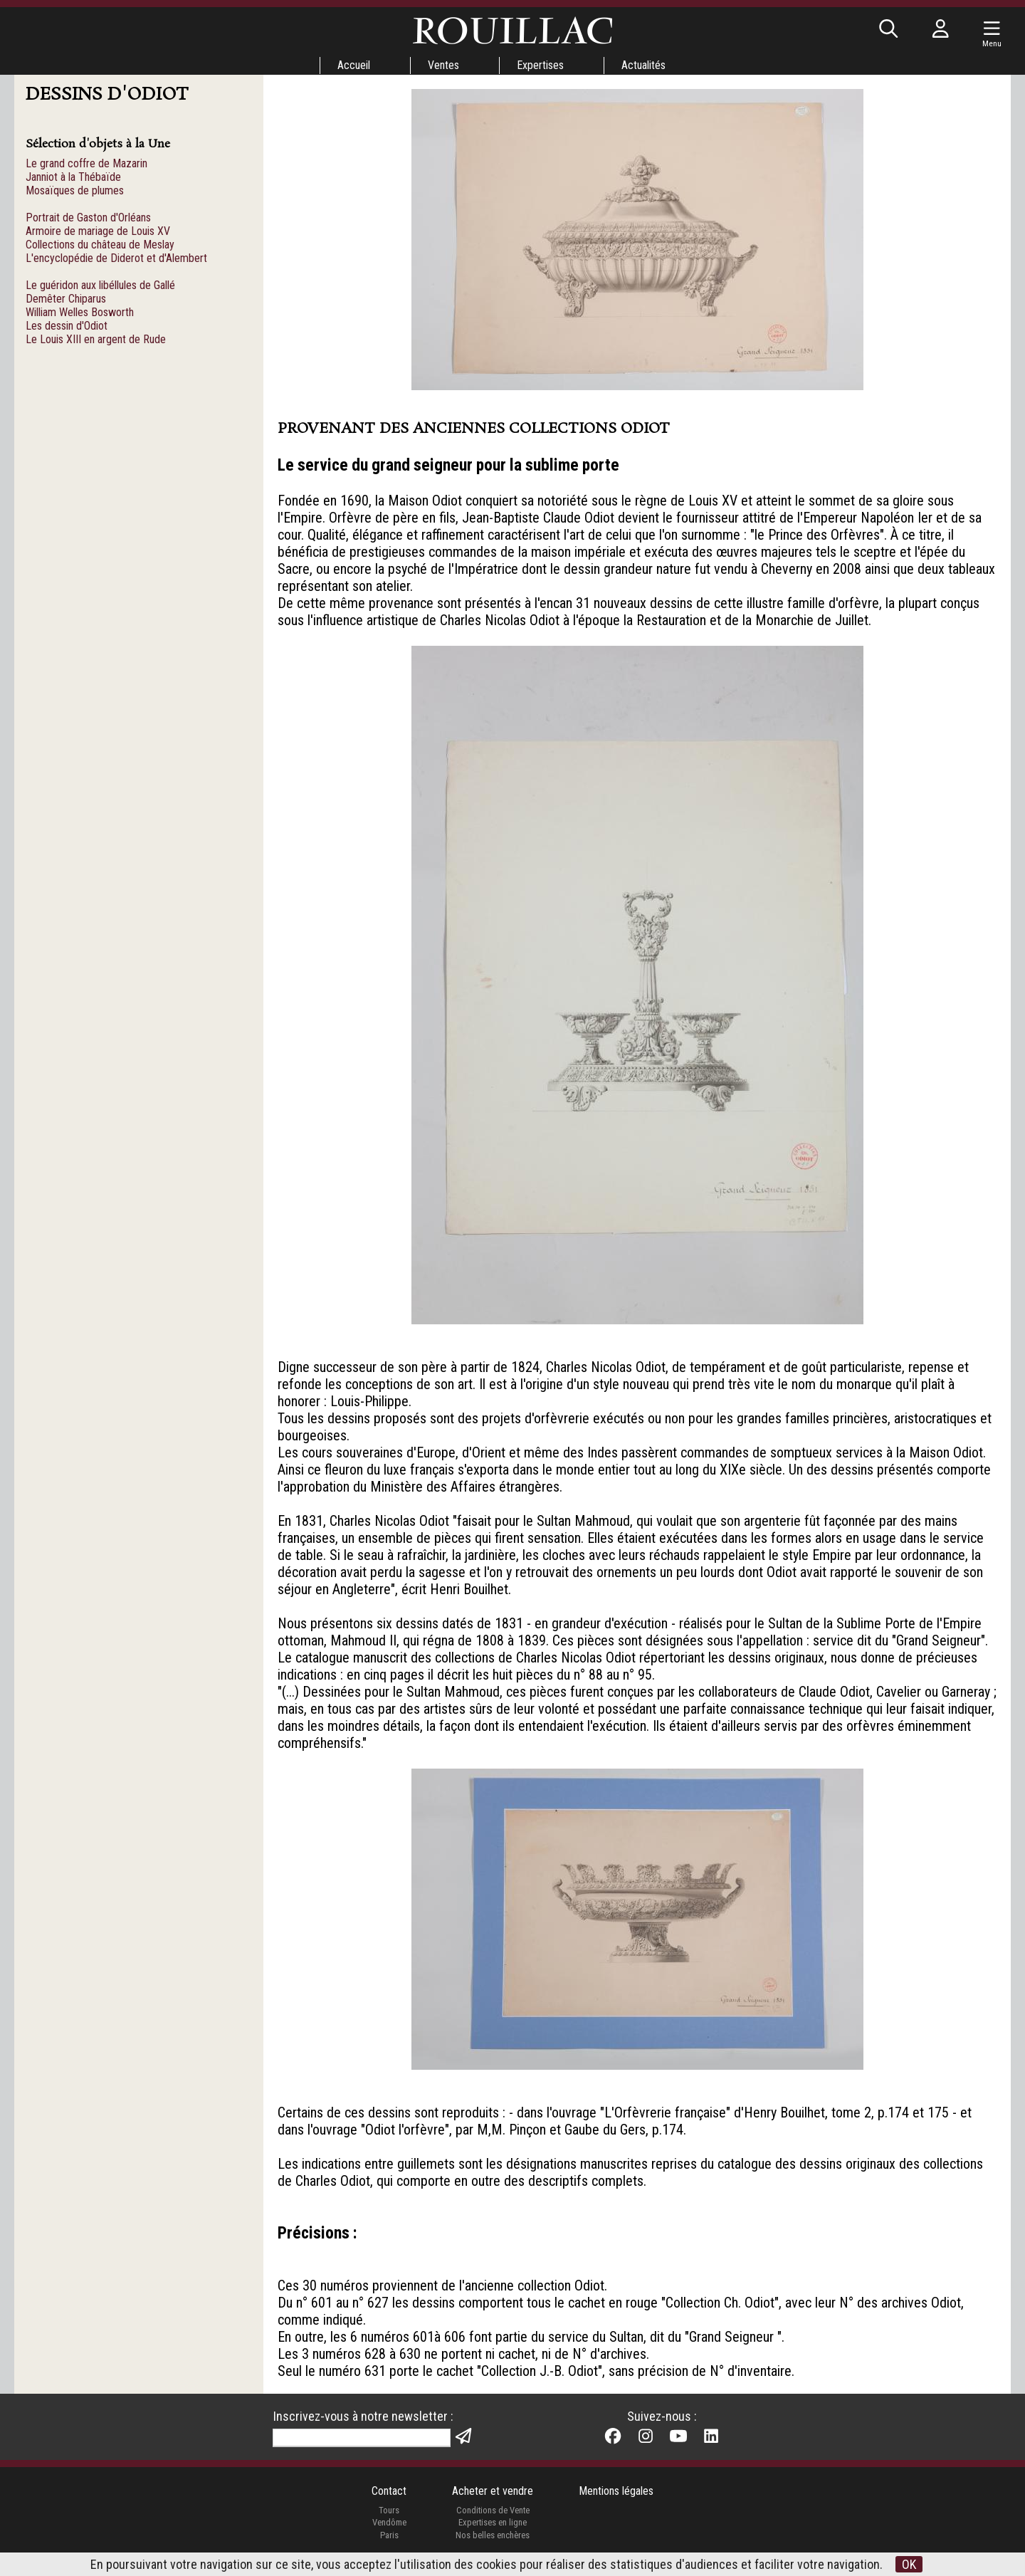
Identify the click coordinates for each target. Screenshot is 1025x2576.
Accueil (353, 65)
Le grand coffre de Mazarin (86, 163)
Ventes (443, 65)
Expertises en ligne (492, 2522)
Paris (389, 2535)
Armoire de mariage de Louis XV (98, 231)
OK (909, 2564)
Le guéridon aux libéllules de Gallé (100, 285)
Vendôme (389, 2522)
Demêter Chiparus (66, 298)
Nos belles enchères (493, 2535)
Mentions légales (616, 2491)
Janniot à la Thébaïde (73, 177)
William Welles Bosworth (80, 312)
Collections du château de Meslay (100, 244)
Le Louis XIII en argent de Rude (96, 339)
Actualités (643, 65)
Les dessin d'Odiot (66, 326)
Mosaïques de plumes (75, 190)
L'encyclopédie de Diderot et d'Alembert (116, 258)
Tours (389, 2510)
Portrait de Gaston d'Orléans (88, 217)
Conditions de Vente (493, 2510)
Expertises (540, 65)
